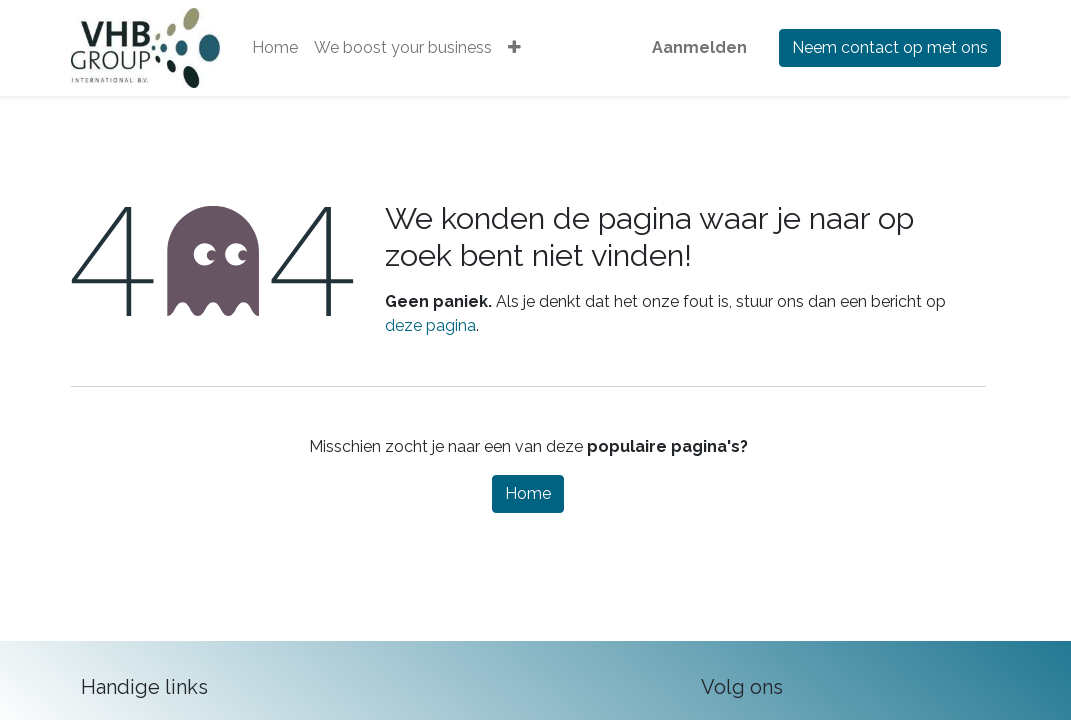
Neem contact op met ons (890, 47)
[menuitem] (275, 48)
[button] (514, 48)
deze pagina (430, 325)
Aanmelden (699, 47)
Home (528, 493)
